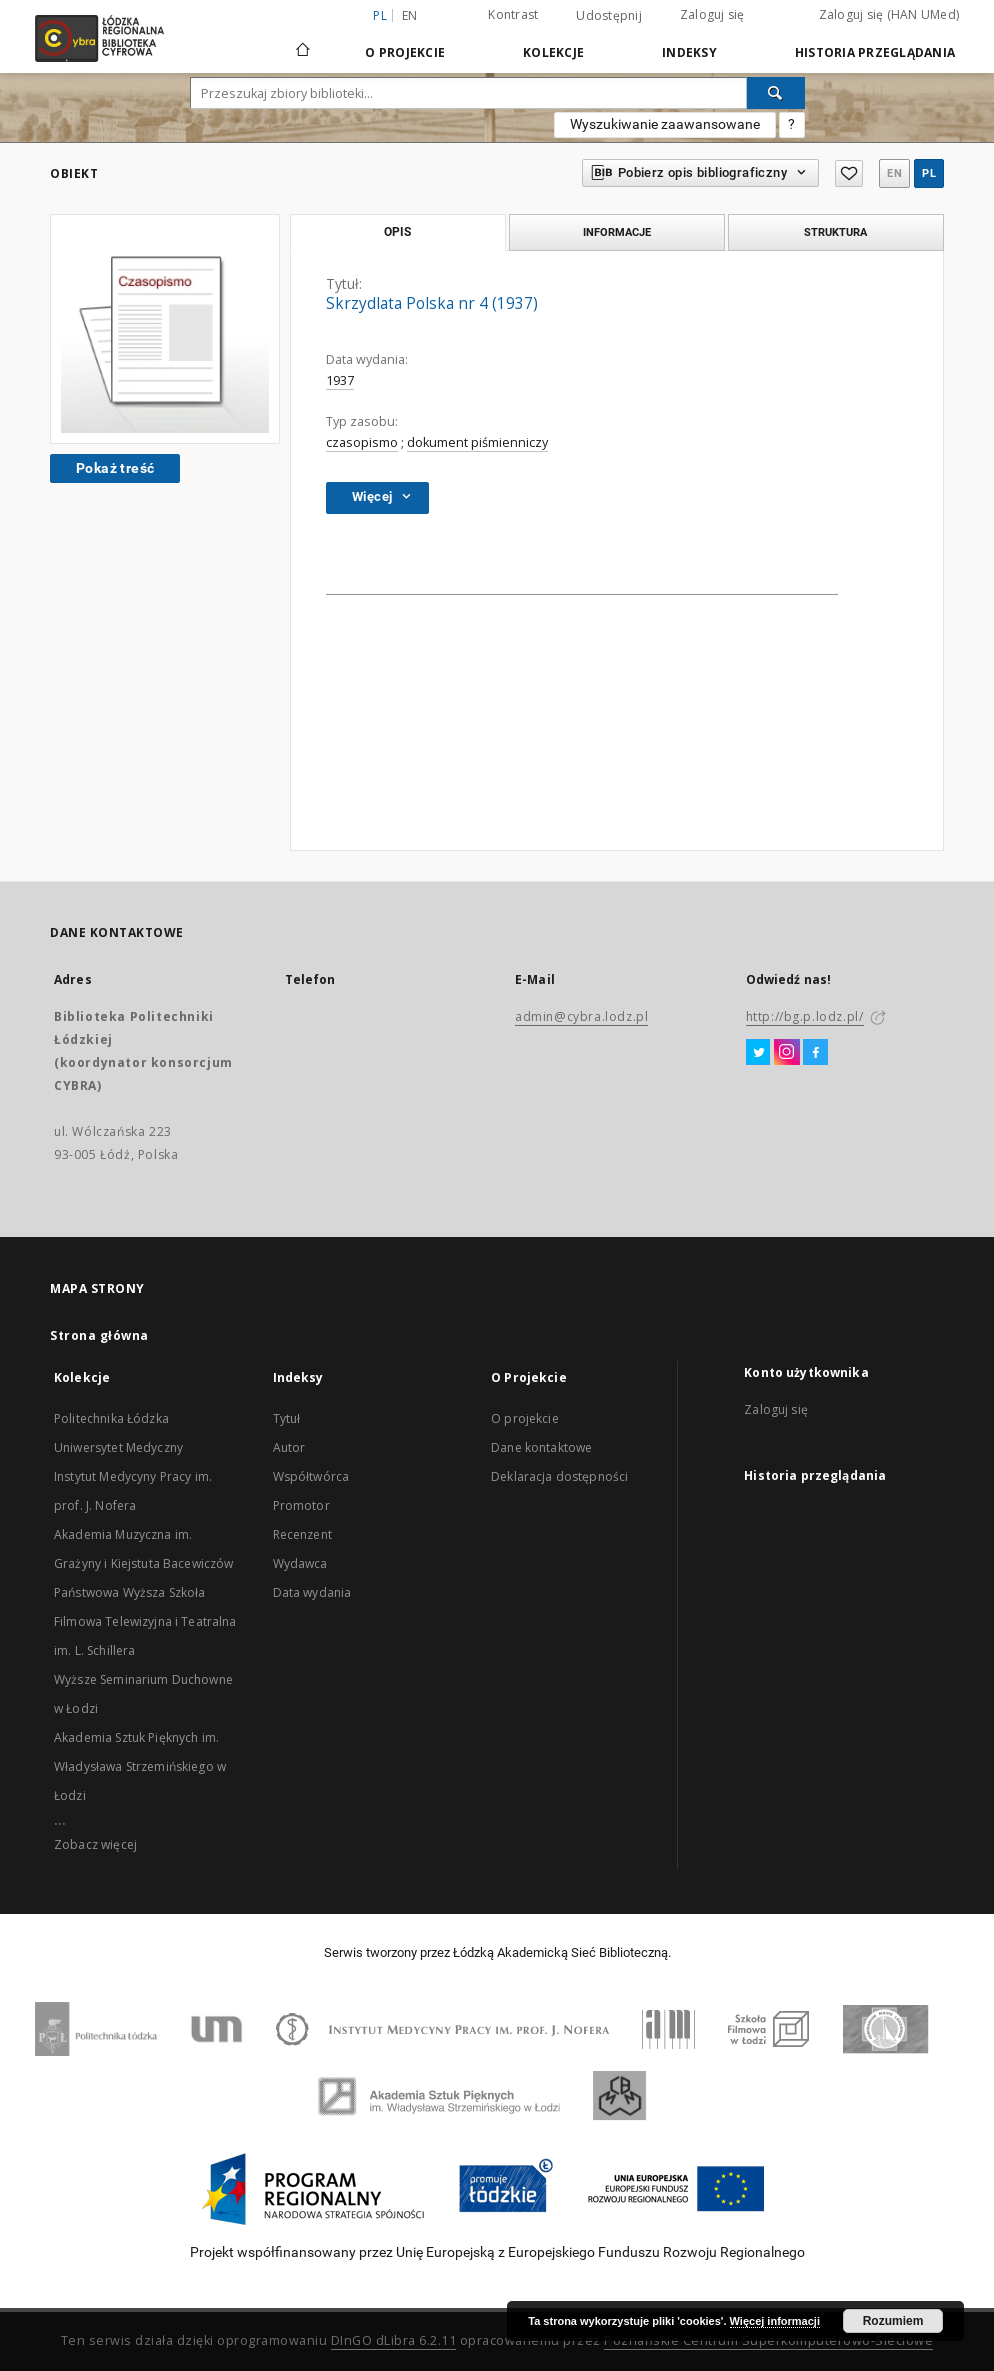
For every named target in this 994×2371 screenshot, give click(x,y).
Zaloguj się (712, 14)
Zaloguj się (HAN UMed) (889, 14)
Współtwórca (311, 1476)
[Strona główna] (303, 41)
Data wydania (312, 1592)
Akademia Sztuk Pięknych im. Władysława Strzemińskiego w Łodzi (140, 1766)
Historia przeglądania (875, 52)
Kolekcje (553, 52)
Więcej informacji (775, 2321)
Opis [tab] (397, 232)
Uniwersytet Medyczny (118, 1447)
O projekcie (525, 1418)
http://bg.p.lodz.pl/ (805, 1016)
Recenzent (302, 1534)
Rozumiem (893, 2321)
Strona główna (99, 1335)
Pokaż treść (115, 468)
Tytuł (287, 1418)
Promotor (301, 1505)
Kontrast (513, 14)
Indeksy (689, 52)
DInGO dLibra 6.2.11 (394, 2340)
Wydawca (300, 1563)
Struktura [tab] (835, 232)
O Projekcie (405, 52)
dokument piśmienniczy (477, 442)
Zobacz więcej (95, 1844)
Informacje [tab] (617, 232)
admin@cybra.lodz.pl (581, 1016)
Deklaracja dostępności (559, 1476)
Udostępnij (609, 16)
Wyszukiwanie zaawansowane (665, 124)
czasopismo (362, 442)
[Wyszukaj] (776, 93)
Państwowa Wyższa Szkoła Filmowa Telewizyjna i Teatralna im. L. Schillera (145, 1621)
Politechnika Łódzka (111, 1418)
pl (929, 173)
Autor (289, 1447)
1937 (340, 380)
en (410, 15)
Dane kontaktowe (541, 1447)
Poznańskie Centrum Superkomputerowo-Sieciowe (768, 2340)
